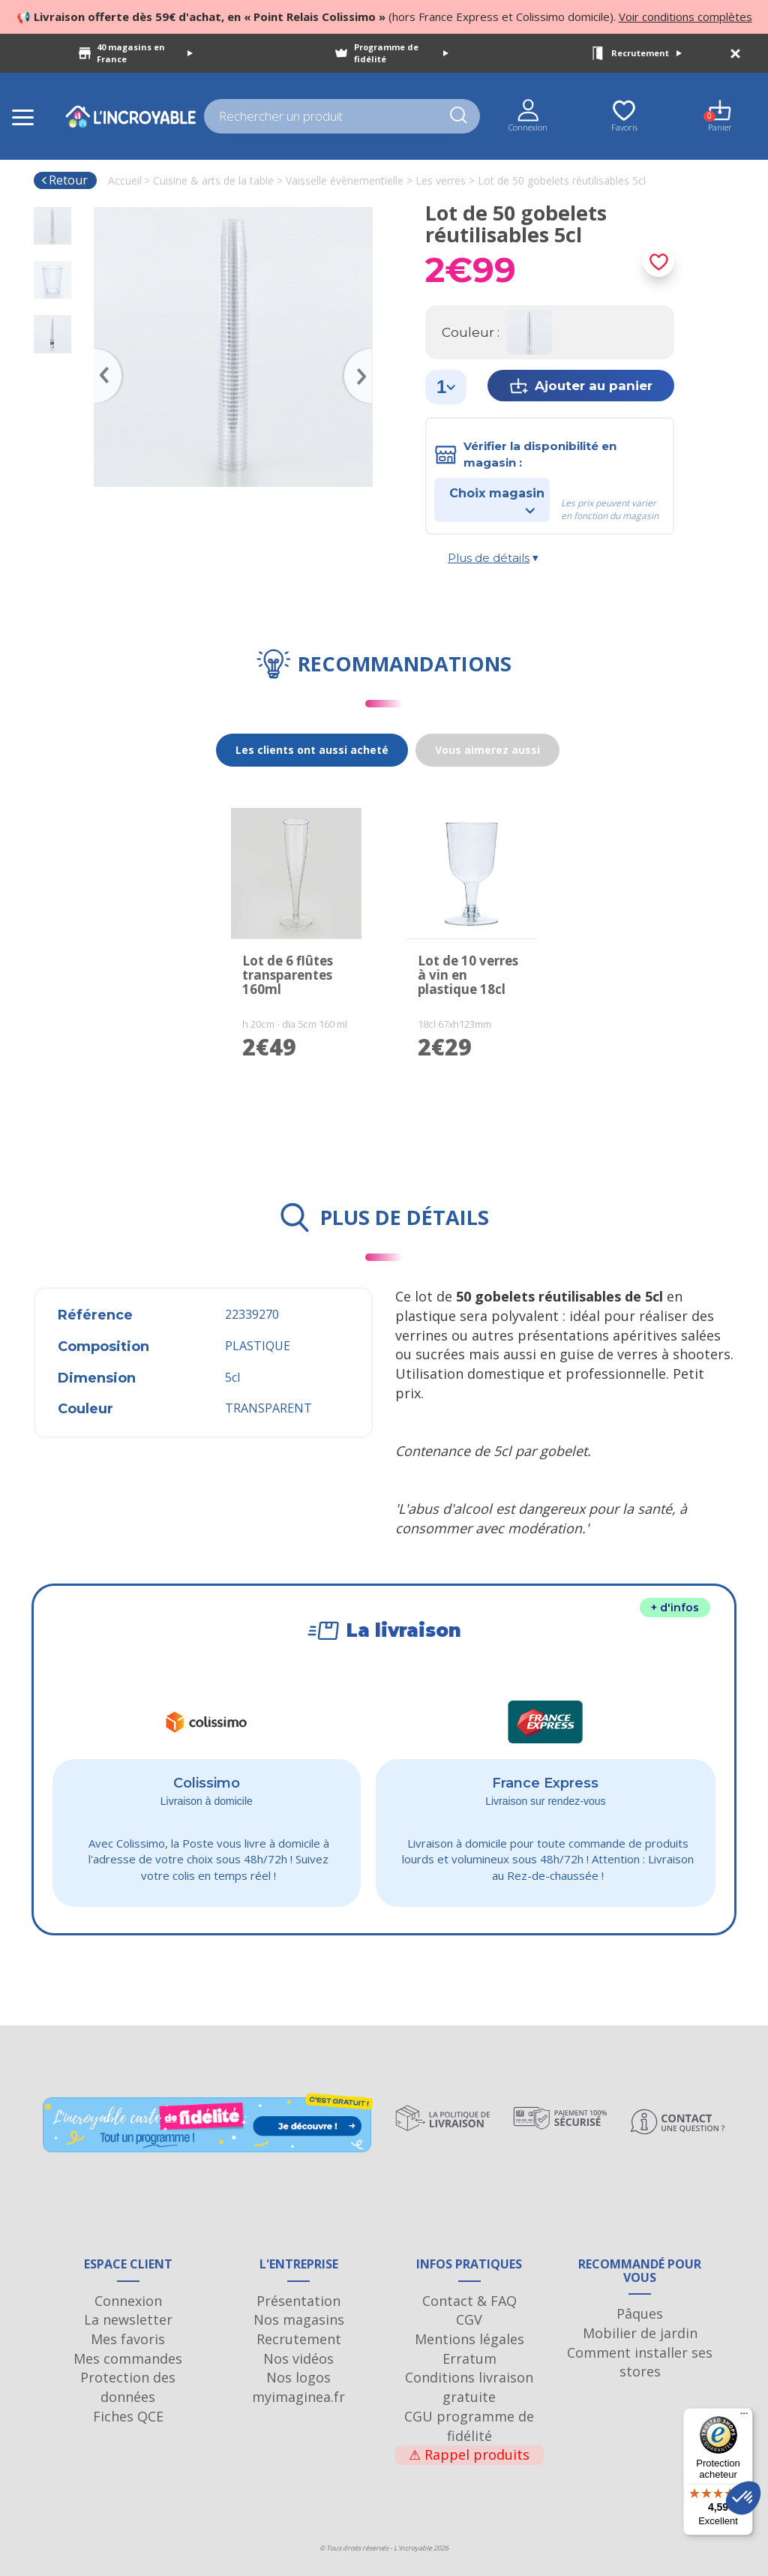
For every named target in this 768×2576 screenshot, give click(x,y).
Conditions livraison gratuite (469, 2387)
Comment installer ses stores (639, 2362)
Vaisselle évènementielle (345, 180)
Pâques (639, 2313)
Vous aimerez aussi (487, 750)
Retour (64, 180)
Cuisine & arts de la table (213, 180)
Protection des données (128, 2387)
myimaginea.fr (298, 2397)
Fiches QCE (128, 2416)
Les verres (441, 180)
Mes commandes (128, 2358)
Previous (101, 354)
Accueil (125, 180)
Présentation (298, 2301)
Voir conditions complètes (685, 16)
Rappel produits (469, 2454)
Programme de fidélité (401, 53)
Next (365, 354)
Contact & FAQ (469, 2301)
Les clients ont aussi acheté (312, 750)
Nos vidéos (298, 2358)
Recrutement (646, 53)
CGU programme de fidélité (469, 2426)
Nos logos (298, 2377)
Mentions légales (469, 2339)
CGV (469, 2319)
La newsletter (128, 2319)
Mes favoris (128, 2339)
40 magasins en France (145, 53)
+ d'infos (675, 1607)
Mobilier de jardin (640, 2333)
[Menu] (744, 2417)
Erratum (469, 2358)
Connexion (128, 2301)
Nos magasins (299, 2319)
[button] (743, 2498)
